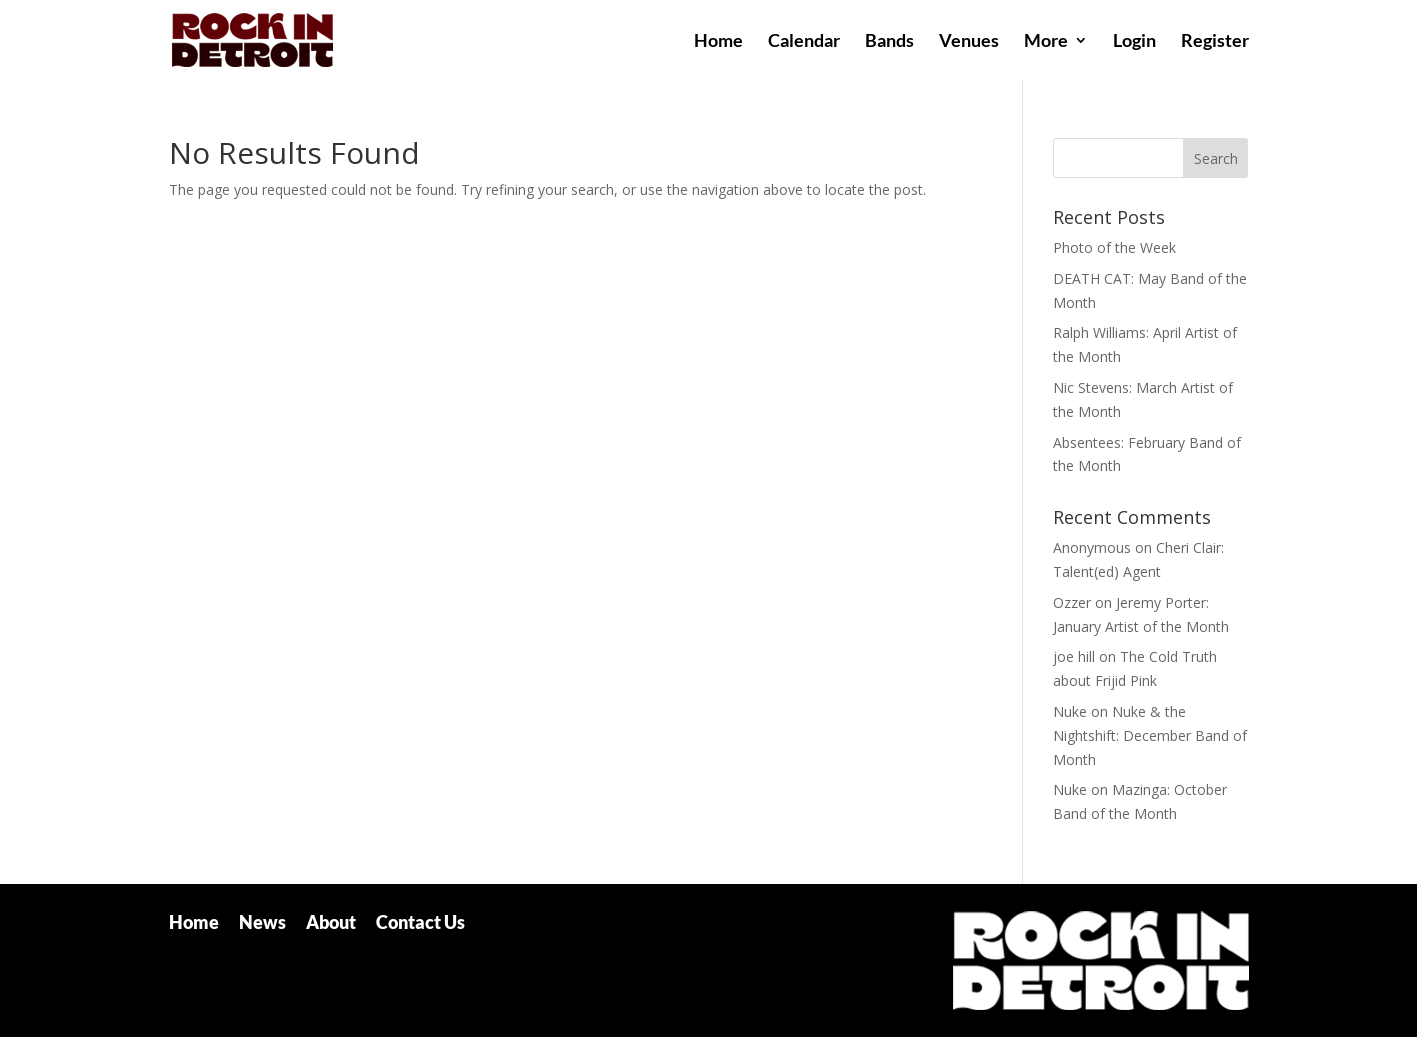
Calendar (804, 42)
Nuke (1070, 711)
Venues (969, 42)
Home (718, 42)
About (331, 922)
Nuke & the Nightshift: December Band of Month (1150, 735)
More (1046, 42)
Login (1134, 42)
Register (1215, 42)
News (262, 922)
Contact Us (420, 922)
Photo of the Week (1114, 247)
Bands (889, 42)
